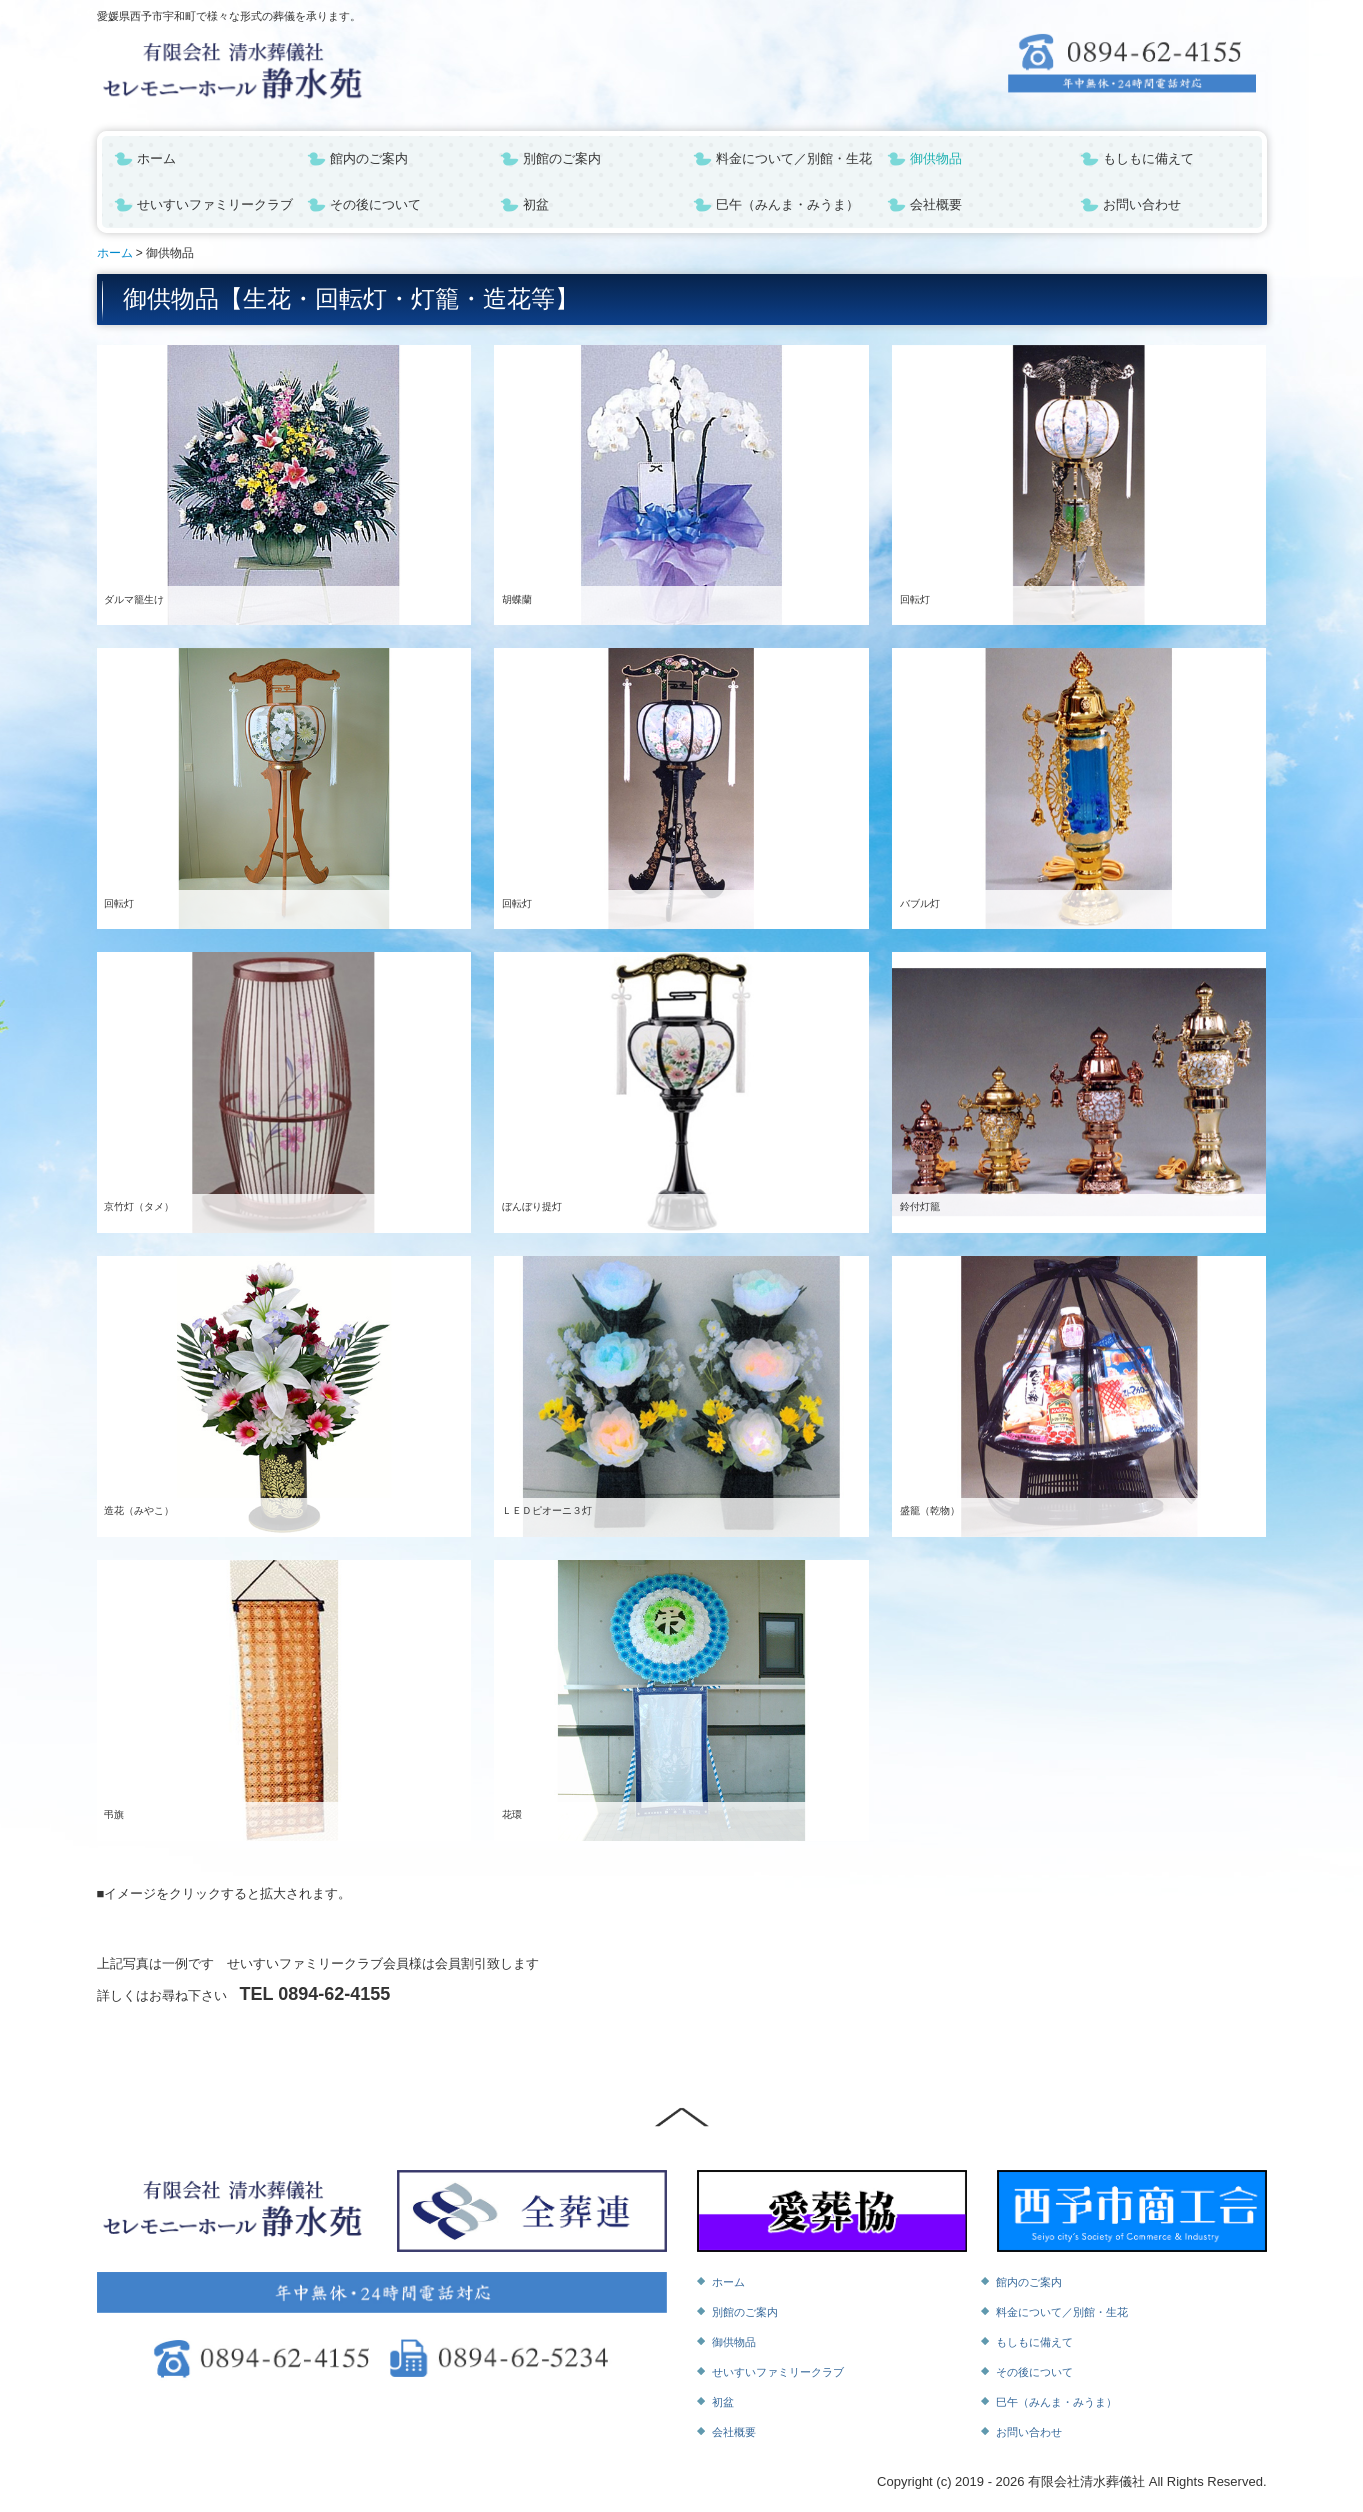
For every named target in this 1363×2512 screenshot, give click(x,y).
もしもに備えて (1148, 158)
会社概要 (936, 204)
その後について (375, 204)
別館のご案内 (562, 158)
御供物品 (936, 158)
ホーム (156, 158)
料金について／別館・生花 (794, 158)
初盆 (536, 204)
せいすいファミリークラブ (215, 204)
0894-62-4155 (334, 1994)
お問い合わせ (1142, 204)
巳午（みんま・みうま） (787, 204)
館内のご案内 (369, 158)
